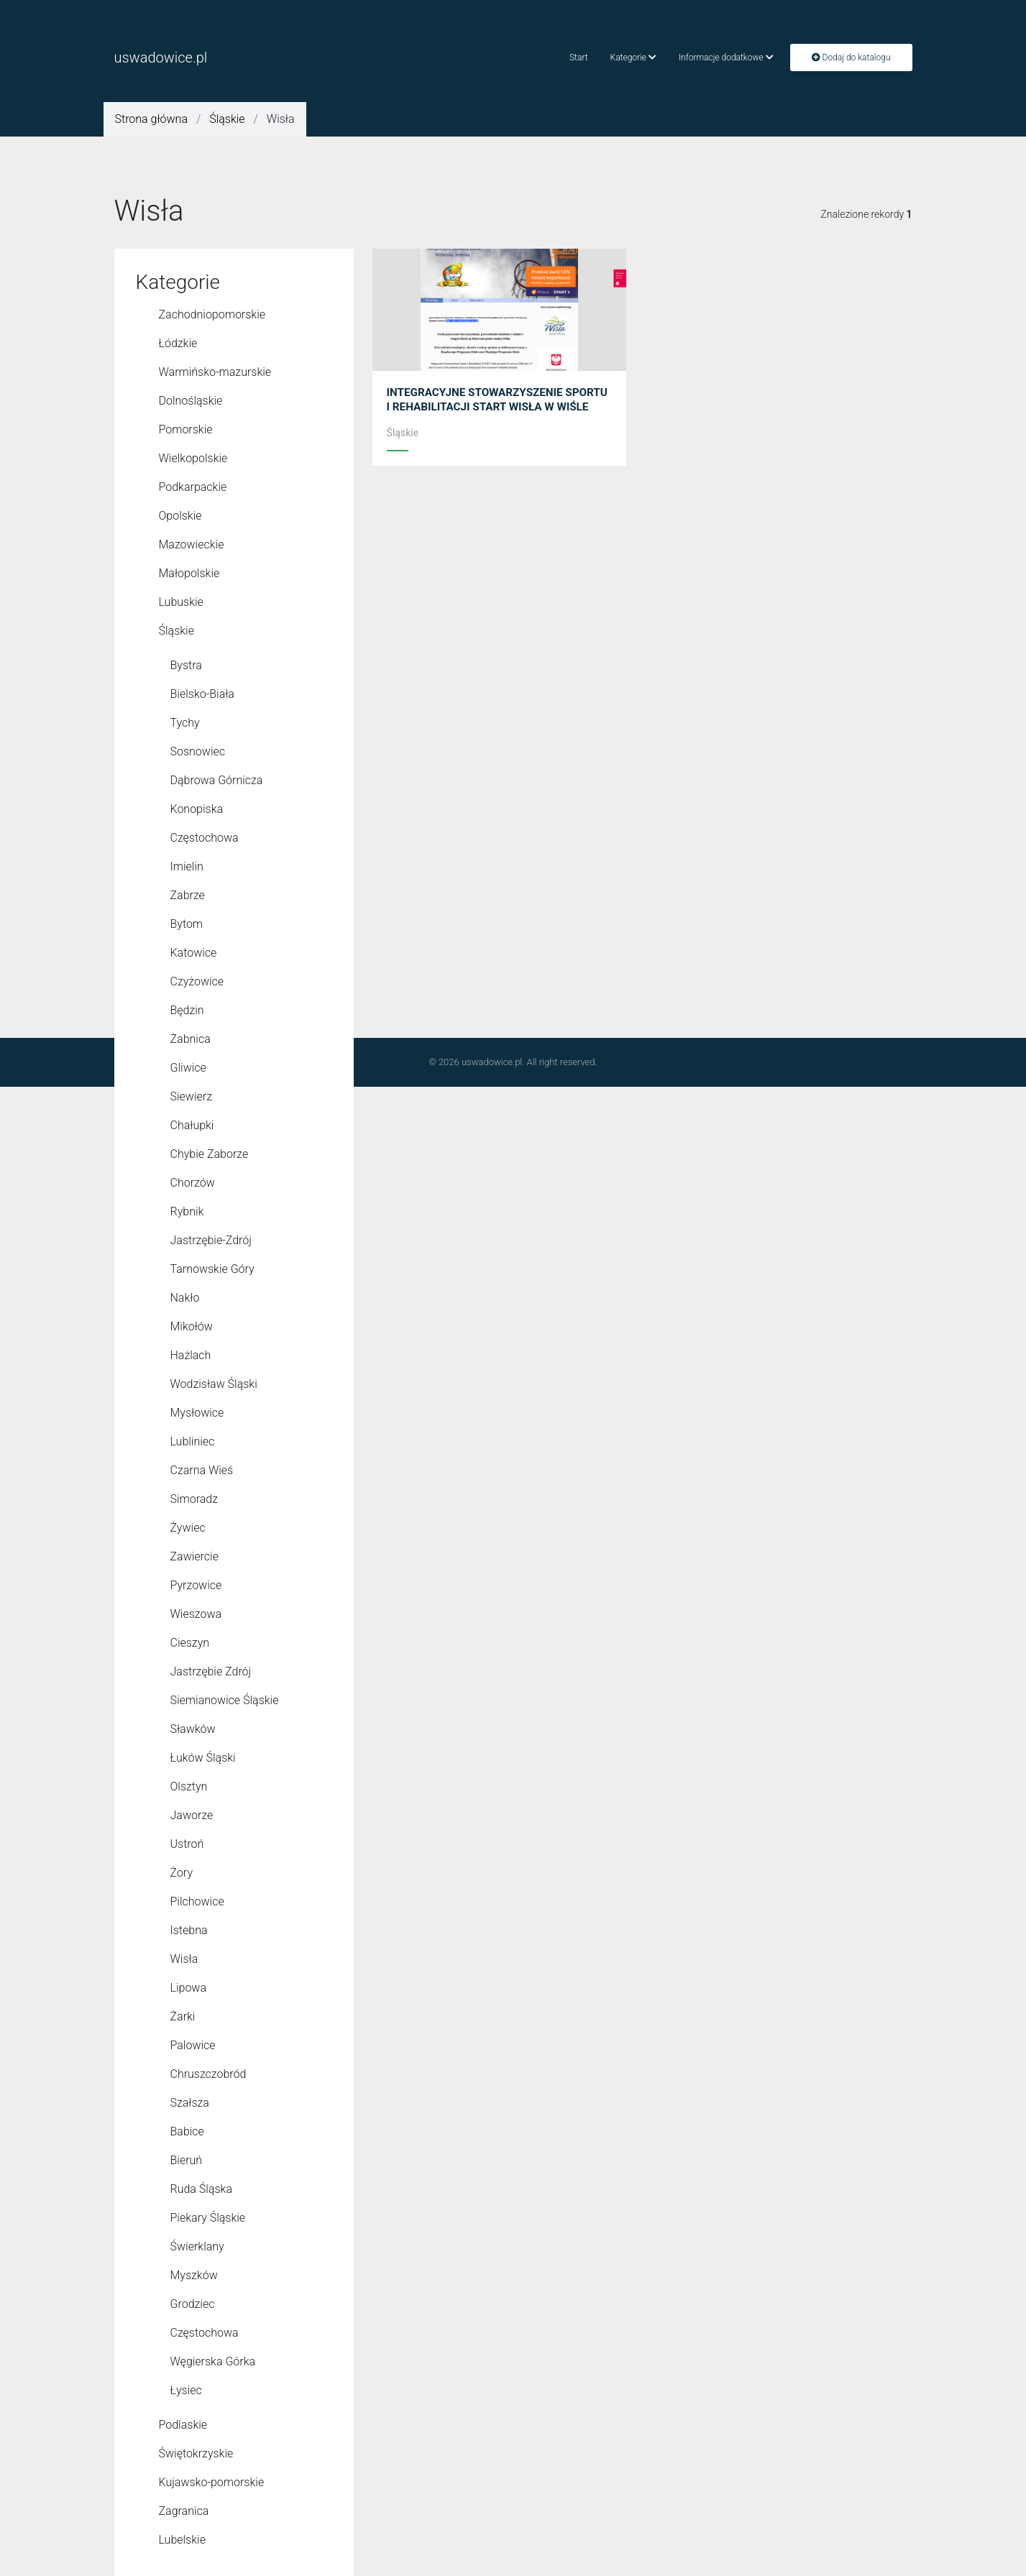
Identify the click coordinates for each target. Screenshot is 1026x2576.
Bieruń (186, 2160)
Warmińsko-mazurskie (215, 372)
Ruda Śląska (201, 2189)
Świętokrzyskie (196, 2453)
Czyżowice (197, 981)
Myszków (194, 2275)
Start (578, 57)
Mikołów (191, 1326)
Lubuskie (181, 602)
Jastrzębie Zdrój (211, 1671)
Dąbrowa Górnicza (216, 780)
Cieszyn (190, 1643)
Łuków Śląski (203, 1758)
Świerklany (197, 2246)
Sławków (193, 1729)
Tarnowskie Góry (212, 1269)
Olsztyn (189, 1786)
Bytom (186, 924)
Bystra (186, 665)
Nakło (185, 1298)
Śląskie (226, 119)
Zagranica (184, 2511)
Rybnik (187, 1211)
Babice (187, 2131)
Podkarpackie (193, 487)
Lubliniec (192, 1441)
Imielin (186, 866)
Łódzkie (178, 343)
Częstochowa (204, 838)
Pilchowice (197, 1901)
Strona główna (151, 119)
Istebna (189, 1930)
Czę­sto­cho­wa (204, 2333)
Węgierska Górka (213, 2361)
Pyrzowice (196, 1585)
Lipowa (188, 1988)
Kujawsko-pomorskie (212, 2482)
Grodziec (192, 2304)
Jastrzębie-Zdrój (211, 1240)
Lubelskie (182, 2540)
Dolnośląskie (191, 401)
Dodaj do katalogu (851, 57)
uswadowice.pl (161, 57)
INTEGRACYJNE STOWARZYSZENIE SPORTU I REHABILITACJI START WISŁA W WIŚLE (498, 406)
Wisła (184, 1959)
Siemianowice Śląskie (224, 1700)
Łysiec (186, 2390)
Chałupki (192, 1125)
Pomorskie (186, 429)
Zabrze (187, 895)
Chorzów (192, 1183)
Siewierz (191, 1096)
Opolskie (180, 516)
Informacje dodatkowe (726, 57)
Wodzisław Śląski (213, 1384)
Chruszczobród (208, 2074)
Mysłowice (197, 1413)
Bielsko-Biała (202, 694)
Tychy (185, 723)
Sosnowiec (197, 751)
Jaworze (192, 1815)
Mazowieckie (191, 544)
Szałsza (189, 2103)
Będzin (187, 1010)
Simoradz (194, 1499)
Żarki (183, 2016)
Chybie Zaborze (209, 1154)
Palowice (193, 2045)
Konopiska (197, 809)
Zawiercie (194, 1556)
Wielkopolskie (193, 458)
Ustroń (187, 1844)
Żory (181, 1873)
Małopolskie (189, 573)
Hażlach (190, 1355)
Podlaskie (183, 2425)
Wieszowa (196, 1614)
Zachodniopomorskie (212, 314)
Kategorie (633, 57)
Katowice (193, 953)
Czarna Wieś (202, 1470)
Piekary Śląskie (208, 2218)
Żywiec (188, 1528)
